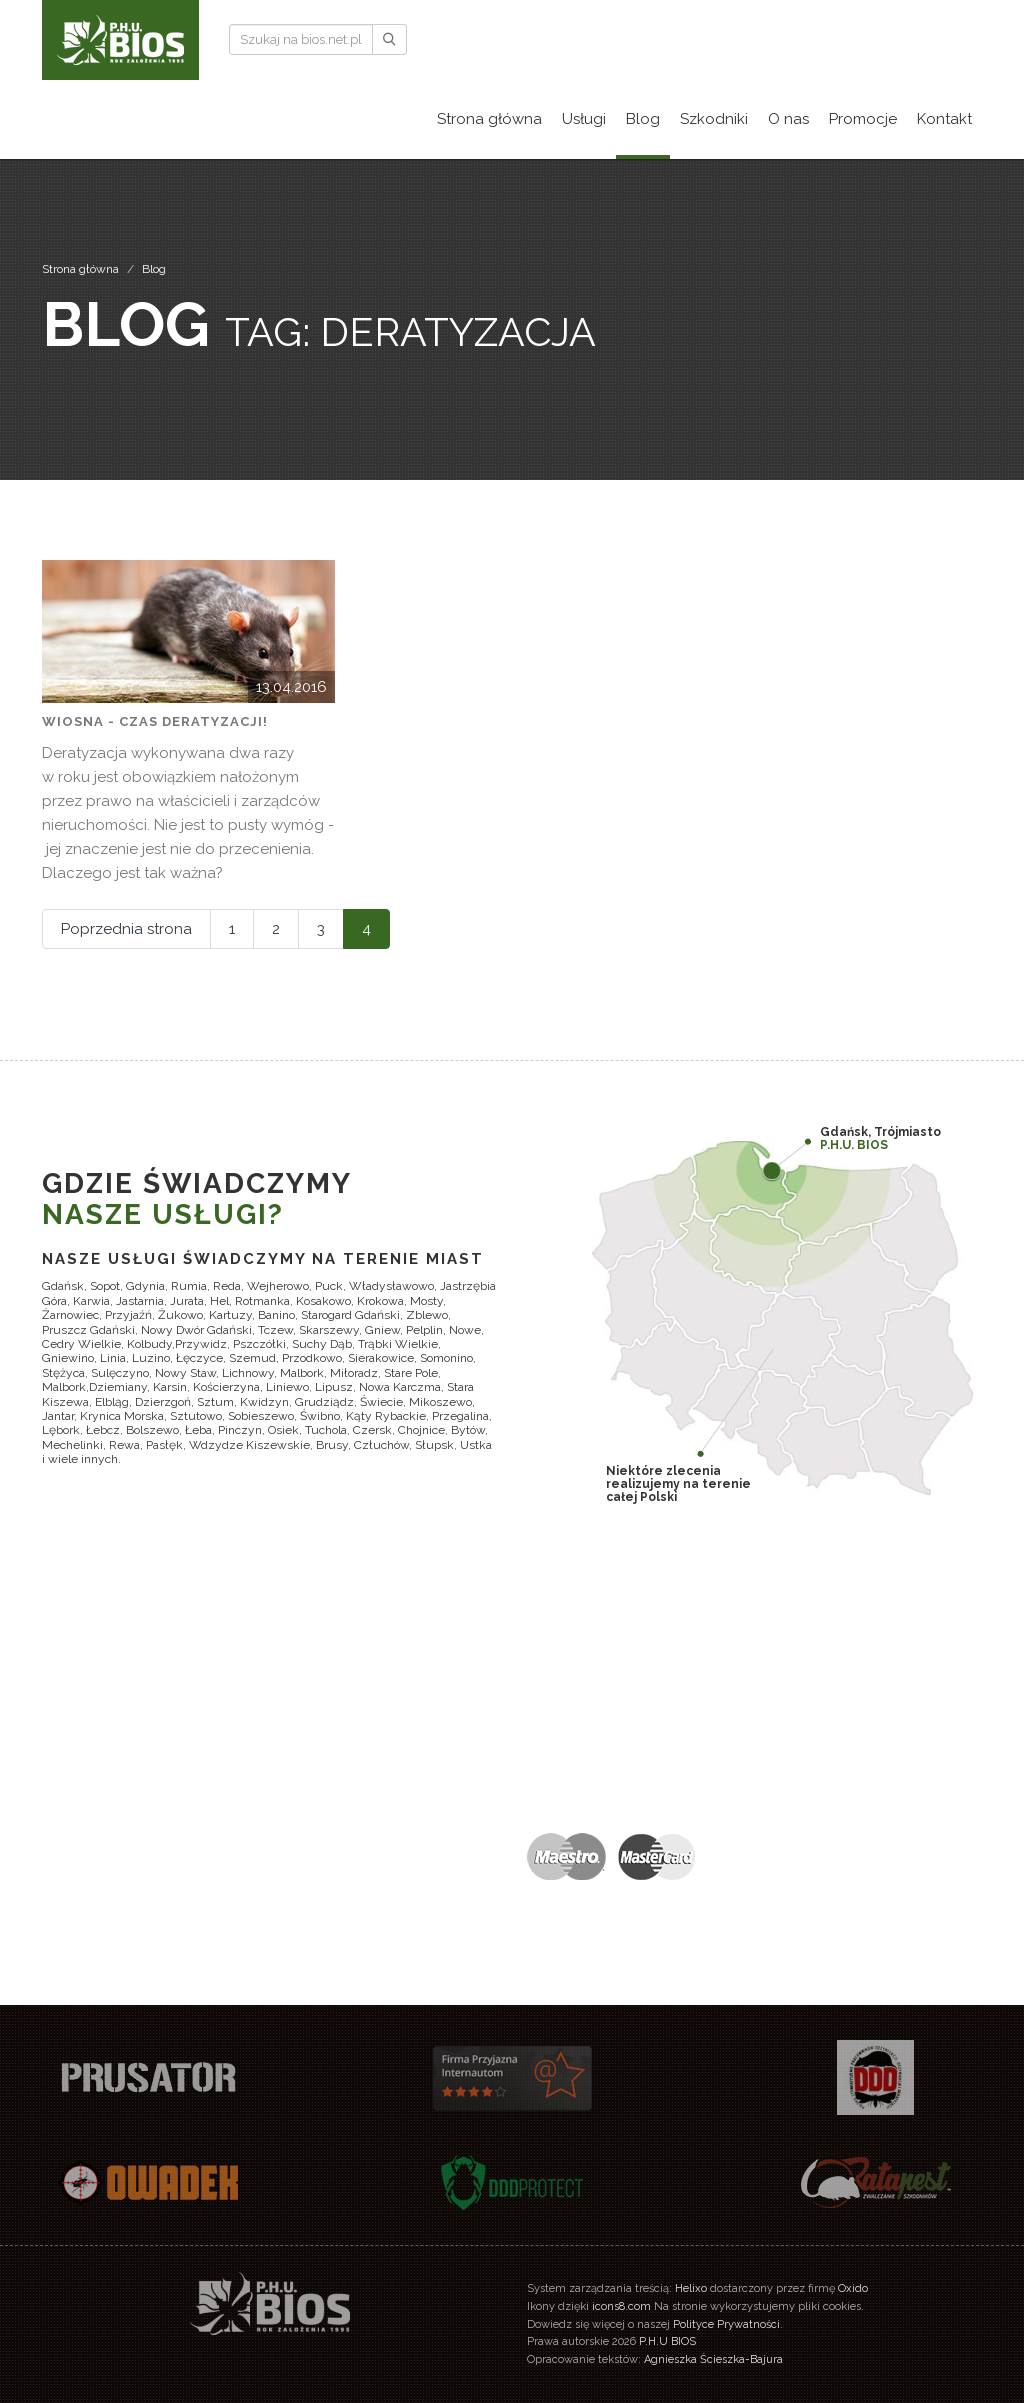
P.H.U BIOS (667, 2341)
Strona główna (80, 269)
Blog (154, 269)
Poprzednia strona (126, 929)
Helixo (691, 2288)
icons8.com (621, 2306)
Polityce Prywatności (726, 2324)
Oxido (853, 2288)
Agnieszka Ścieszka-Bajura (713, 2359)
